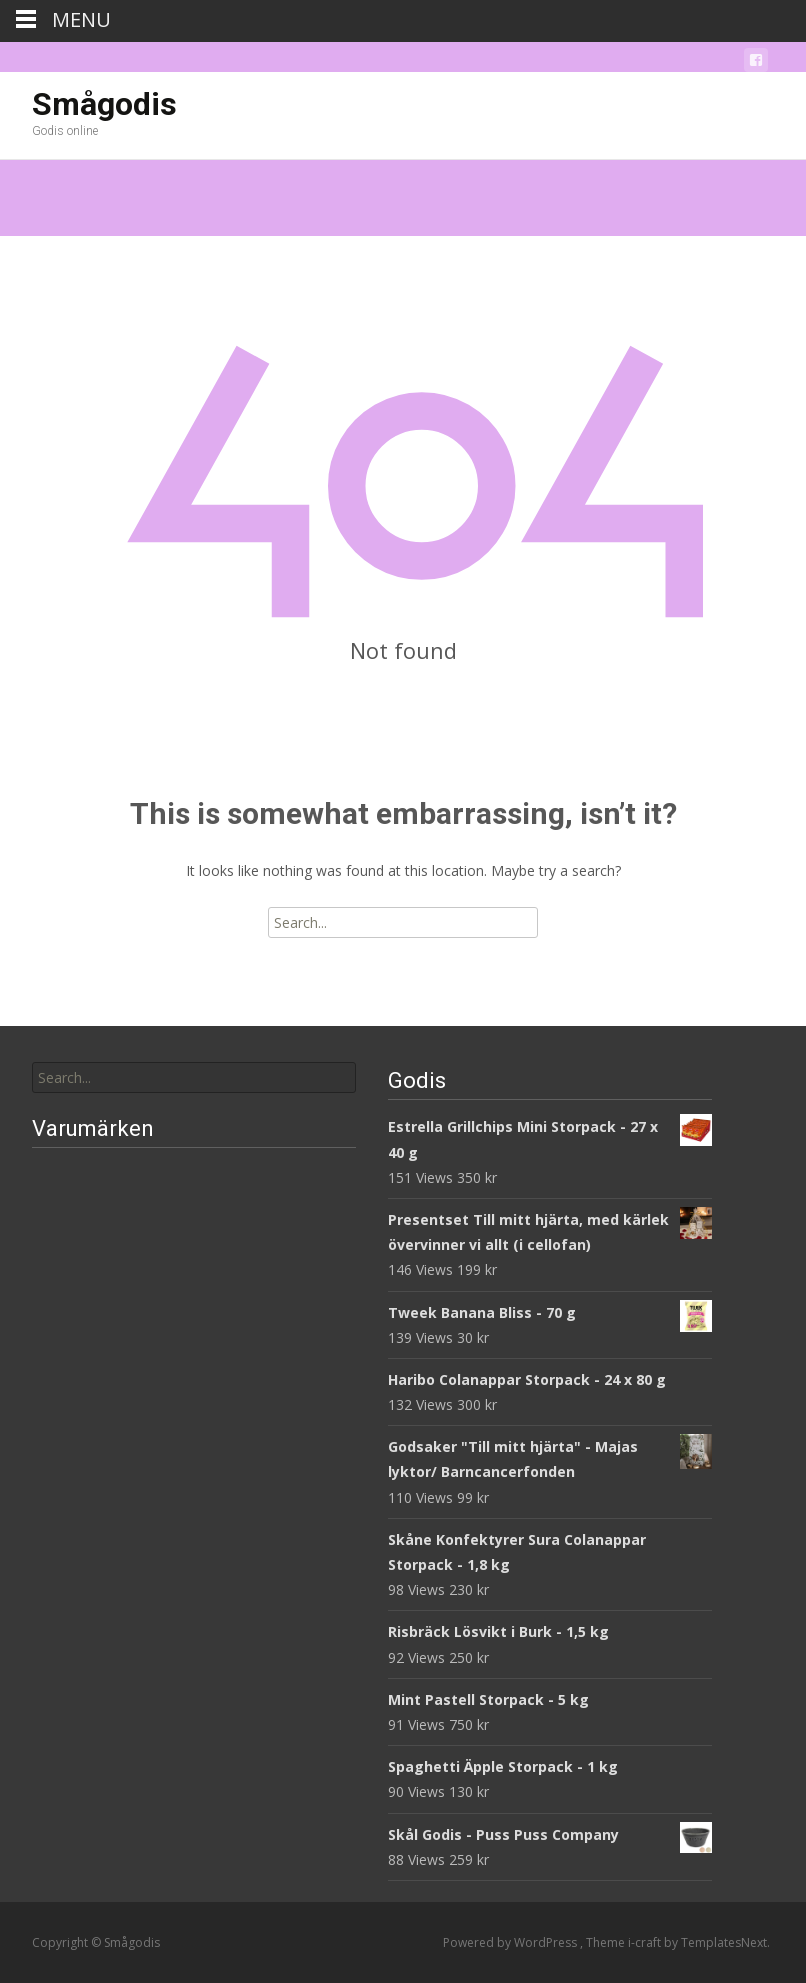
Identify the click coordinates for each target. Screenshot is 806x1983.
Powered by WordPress (511, 1942)
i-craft (646, 1942)
